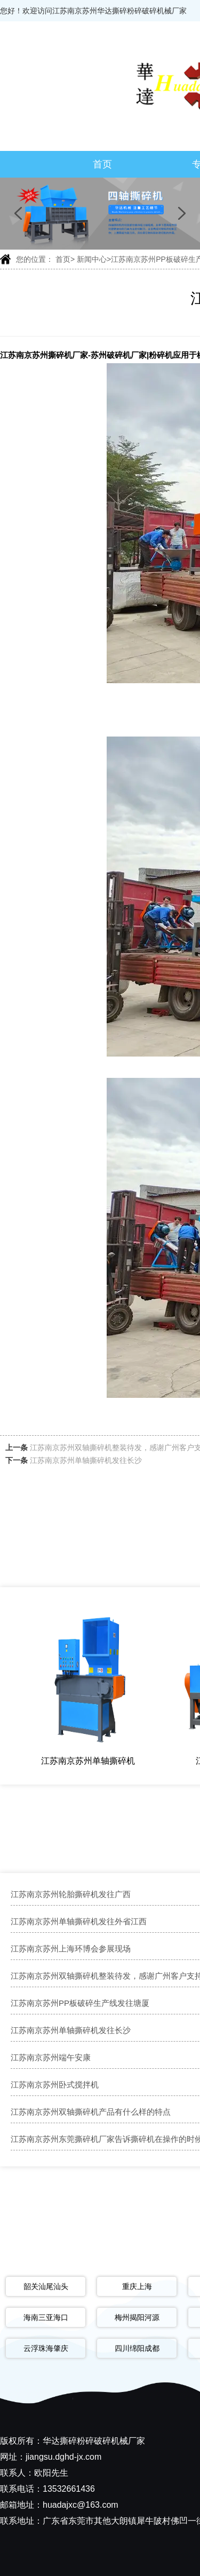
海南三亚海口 (45, 2317)
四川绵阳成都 (137, 2348)
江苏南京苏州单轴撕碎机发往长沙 (86, 1460)
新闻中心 (92, 259)
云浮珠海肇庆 (45, 2348)
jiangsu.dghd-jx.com (63, 2456)
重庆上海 (137, 2286)
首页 (102, 164)
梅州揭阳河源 (137, 2317)
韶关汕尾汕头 (45, 2286)
